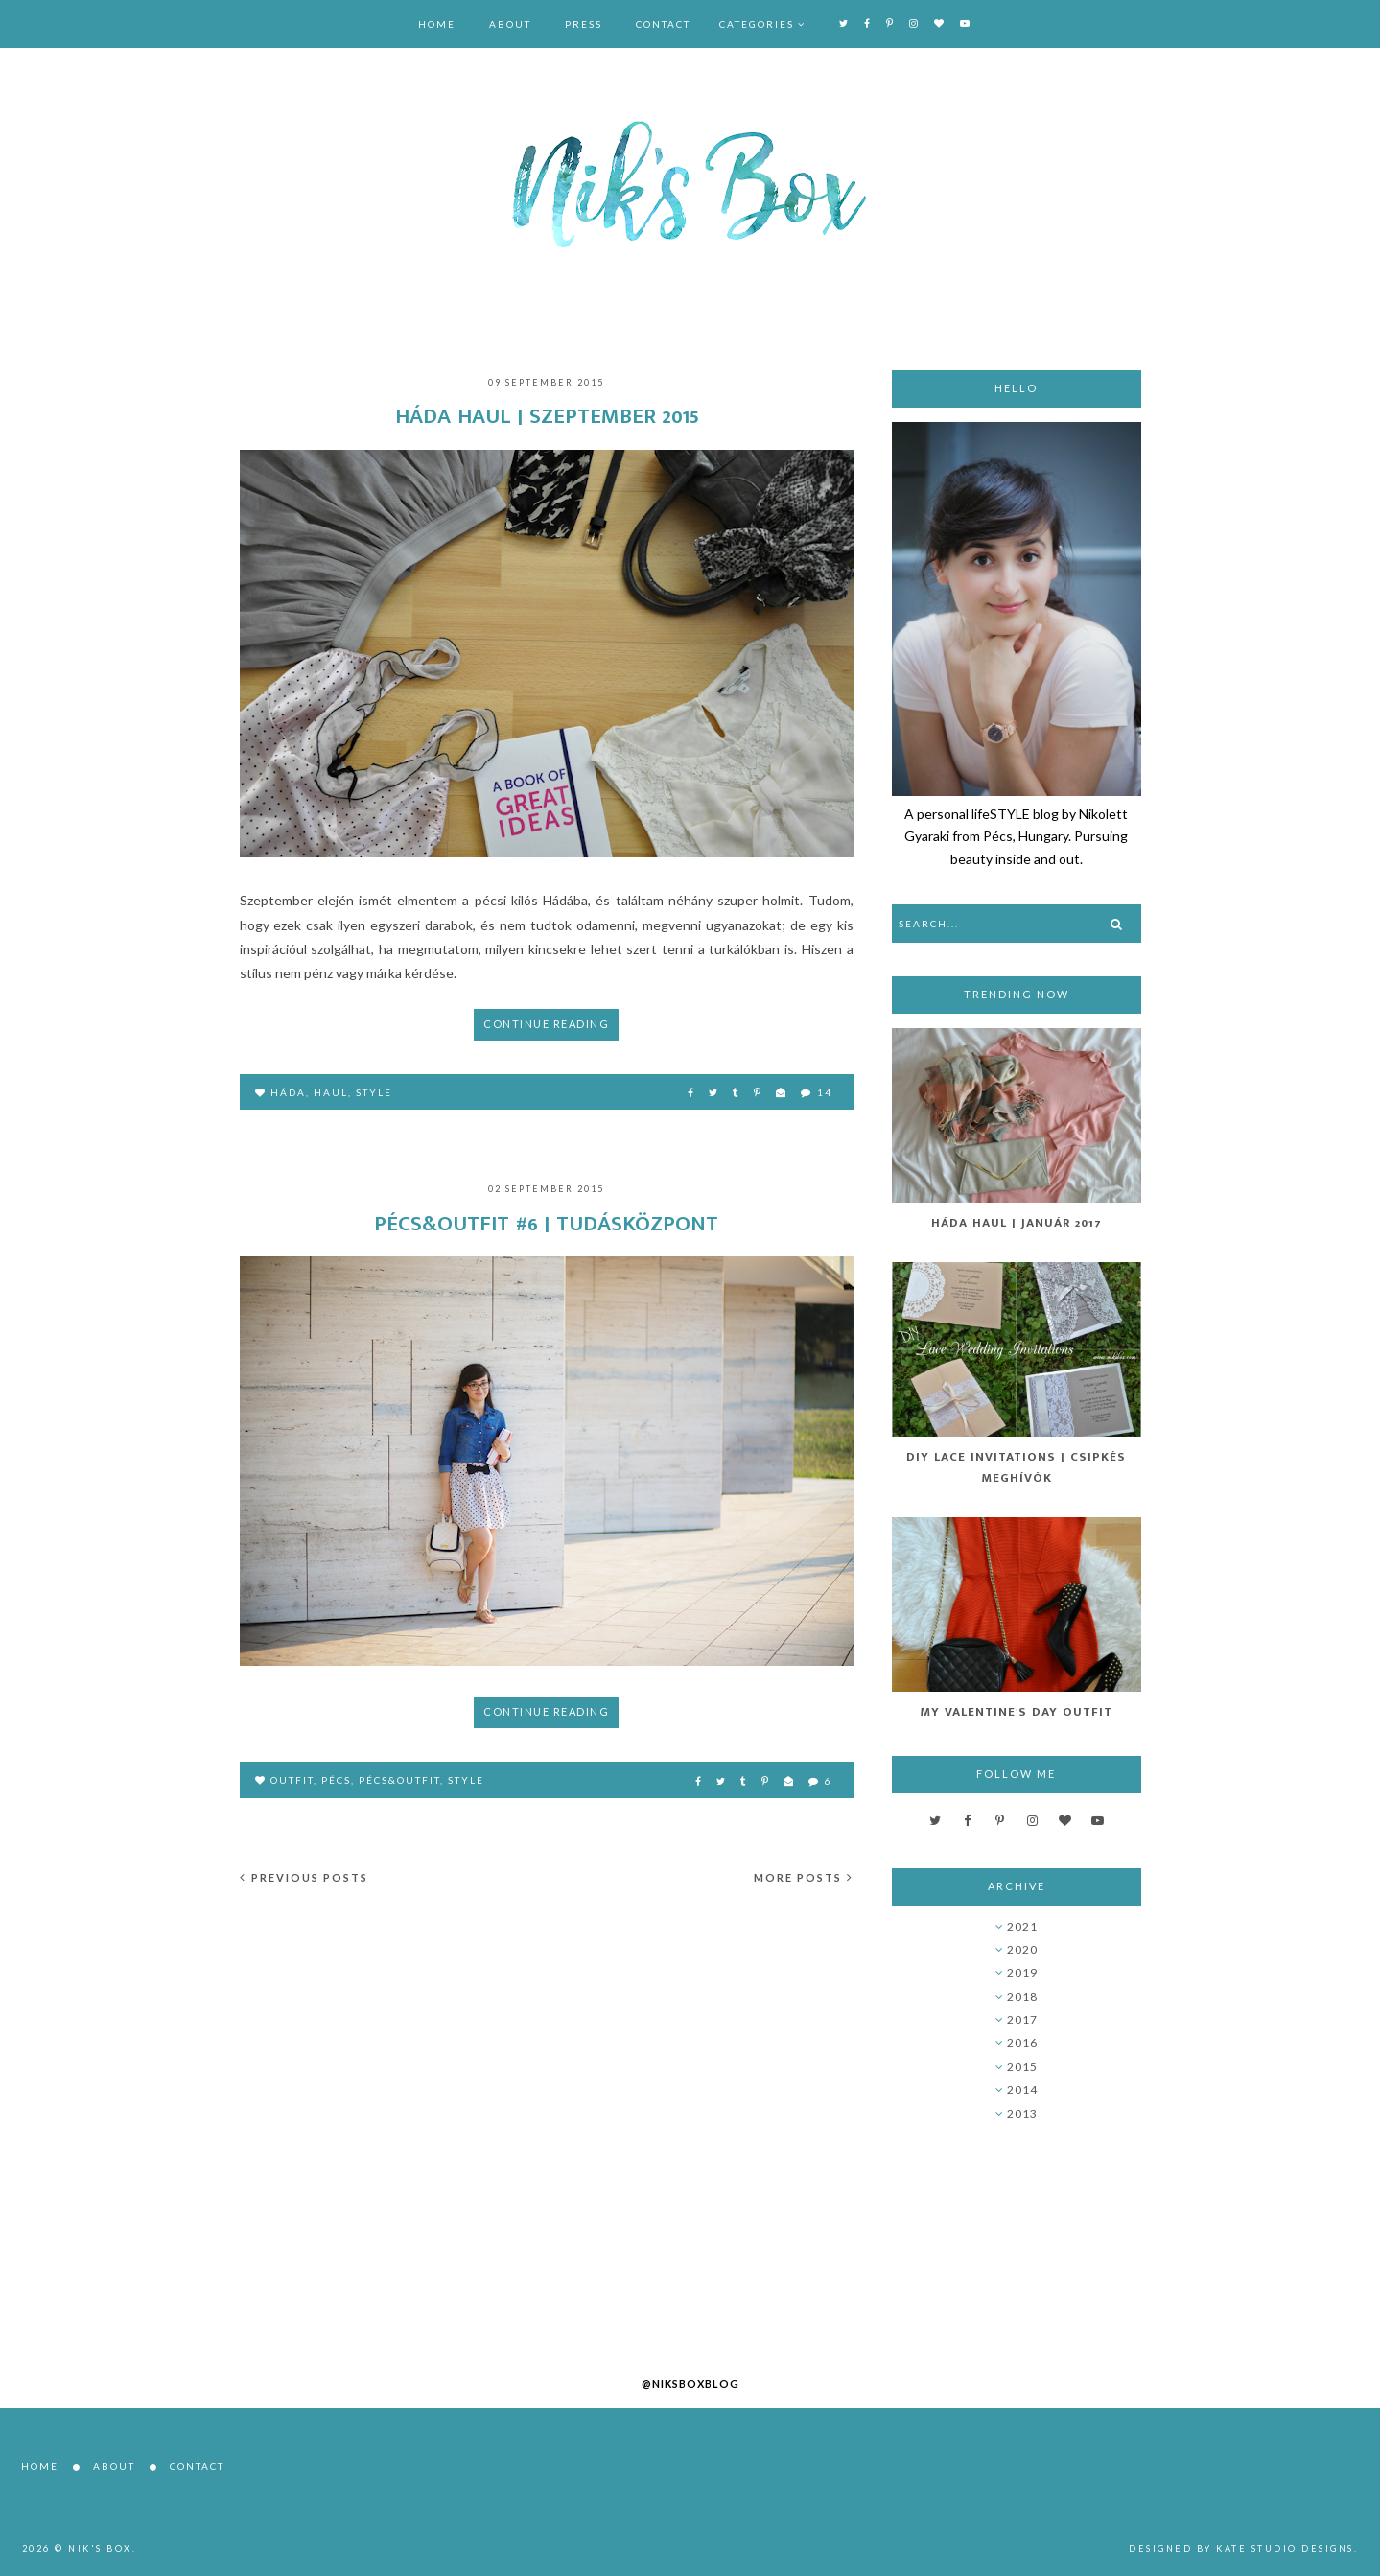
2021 (1022, 1926)
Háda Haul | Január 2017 (1016, 1222)
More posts (804, 1877)
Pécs (336, 1780)
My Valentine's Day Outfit (1016, 1711)
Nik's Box (100, 2548)
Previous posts (304, 1877)
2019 (1022, 1972)
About (510, 24)
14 (816, 1092)
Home (437, 24)
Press (583, 24)
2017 (1022, 2019)
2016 (1022, 2042)
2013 (1022, 2113)
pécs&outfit (399, 1780)
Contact (663, 24)
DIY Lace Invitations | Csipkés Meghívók (1016, 1467)
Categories (756, 24)
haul (331, 1092)
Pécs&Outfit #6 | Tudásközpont (546, 1224)
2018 (1022, 1996)
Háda (288, 1092)
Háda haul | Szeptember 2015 (546, 416)
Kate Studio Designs (1285, 2548)
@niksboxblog (690, 2383)
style (374, 1092)
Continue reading (546, 1024)
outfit (292, 1780)
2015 (1022, 2066)
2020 (1022, 1949)
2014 (1022, 2089)
